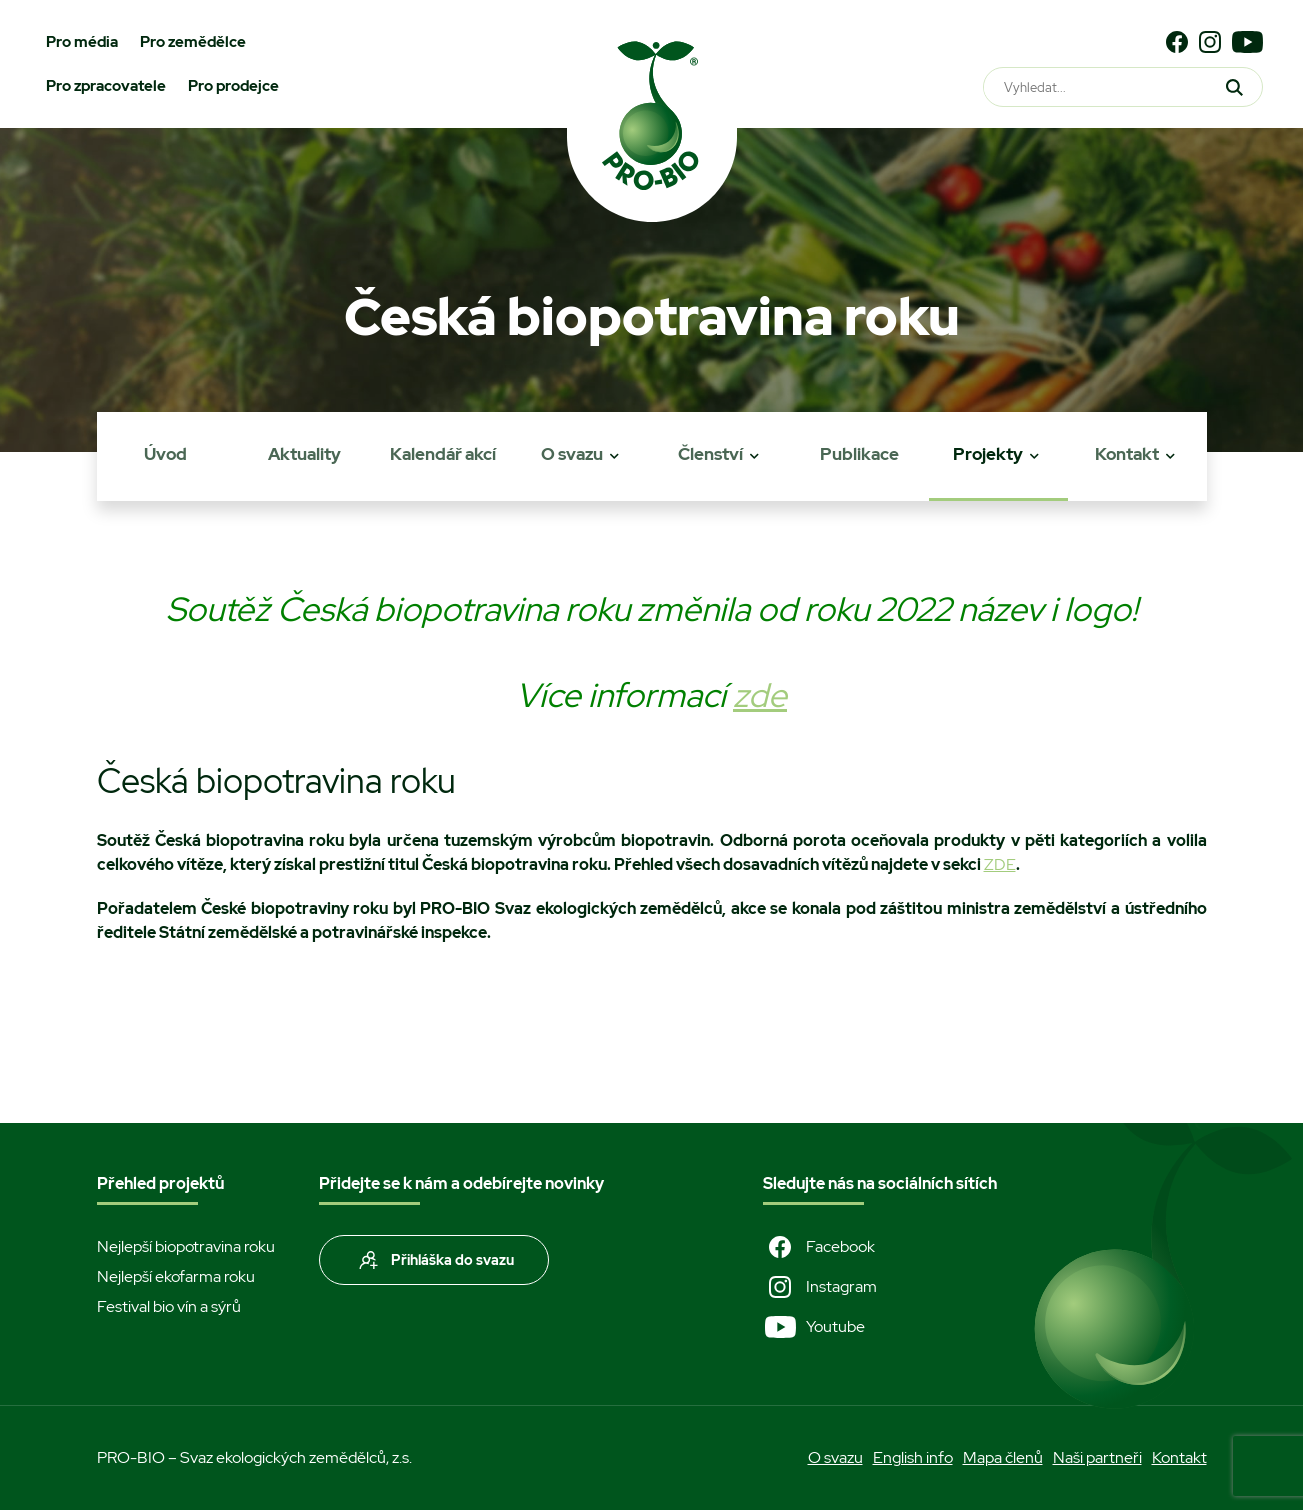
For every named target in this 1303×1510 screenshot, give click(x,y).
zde (760, 695)
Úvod (165, 454)
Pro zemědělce (193, 42)
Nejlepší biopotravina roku (186, 1246)
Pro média (82, 42)
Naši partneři (1097, 1457)
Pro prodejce (233, 86)
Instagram (820, 1287)
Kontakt (1127, 454)
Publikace (859, 454)
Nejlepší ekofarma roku (176, 1276)
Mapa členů (1003, 1457)
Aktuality (304, 454)
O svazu (572, 454)
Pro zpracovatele (106, 86)
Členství (710, 454)
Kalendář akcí (443, 454)
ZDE (1000, 864)
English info (913, 1457)
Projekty (988, 454)
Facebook (819, 1247)
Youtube (814, 1327)
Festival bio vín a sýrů (169, 1306)
